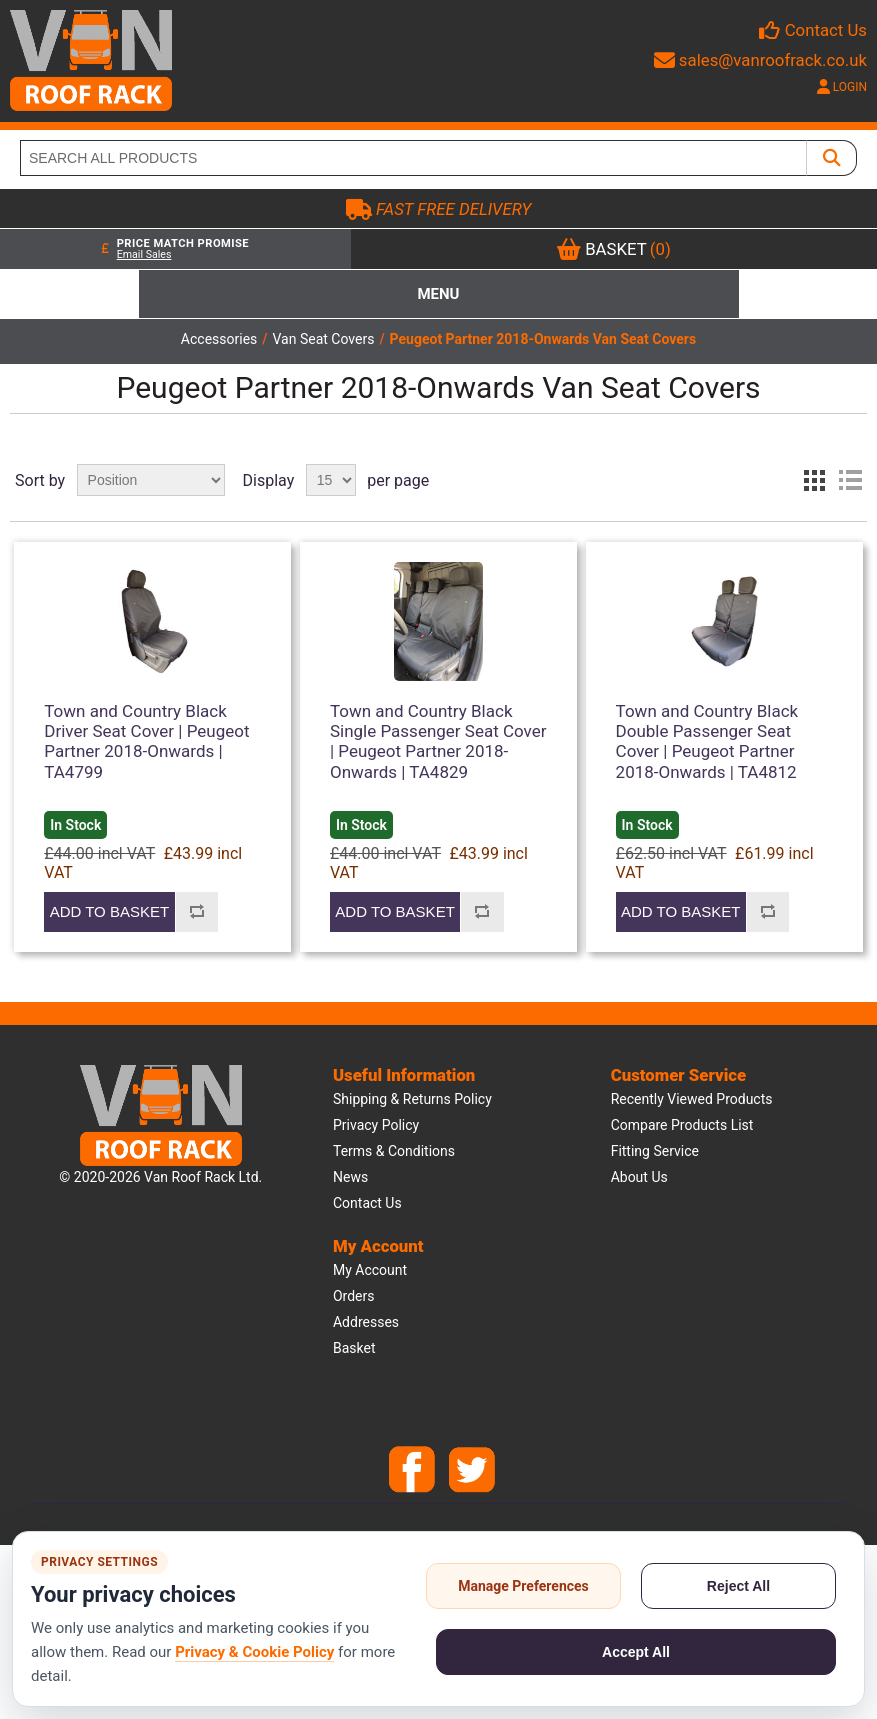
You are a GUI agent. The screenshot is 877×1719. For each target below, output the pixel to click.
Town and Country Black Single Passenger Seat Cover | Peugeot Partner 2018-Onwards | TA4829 (438, 741)
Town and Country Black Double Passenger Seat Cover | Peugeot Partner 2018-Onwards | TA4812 (707, 741)
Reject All (738, 1586)
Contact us (367, 1203)
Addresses (366, 1322)
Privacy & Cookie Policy (254, 1652)
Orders (354, 1296)
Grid (814, 480)
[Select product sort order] (151, 480)
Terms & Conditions (394, 1151)
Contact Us (826, 30)
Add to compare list (196, 912)
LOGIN (842, 87)
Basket (354, 1348)
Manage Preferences (523, 1586)
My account (370, 1270)
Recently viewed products (692, 1099)
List (850, 480)
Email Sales (144, 254)
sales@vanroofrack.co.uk (760, 60)
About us (639, 1177)
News (350, 1177)
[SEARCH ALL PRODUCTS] (413, 158)
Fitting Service (655, 1151)
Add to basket (109, 911)
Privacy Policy (376, 1125)
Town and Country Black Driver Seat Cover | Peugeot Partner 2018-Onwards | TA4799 (146, 741)
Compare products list (682, 1125)
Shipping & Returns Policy (412, 1099)
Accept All (636, 1652)
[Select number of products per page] (331, 480)
